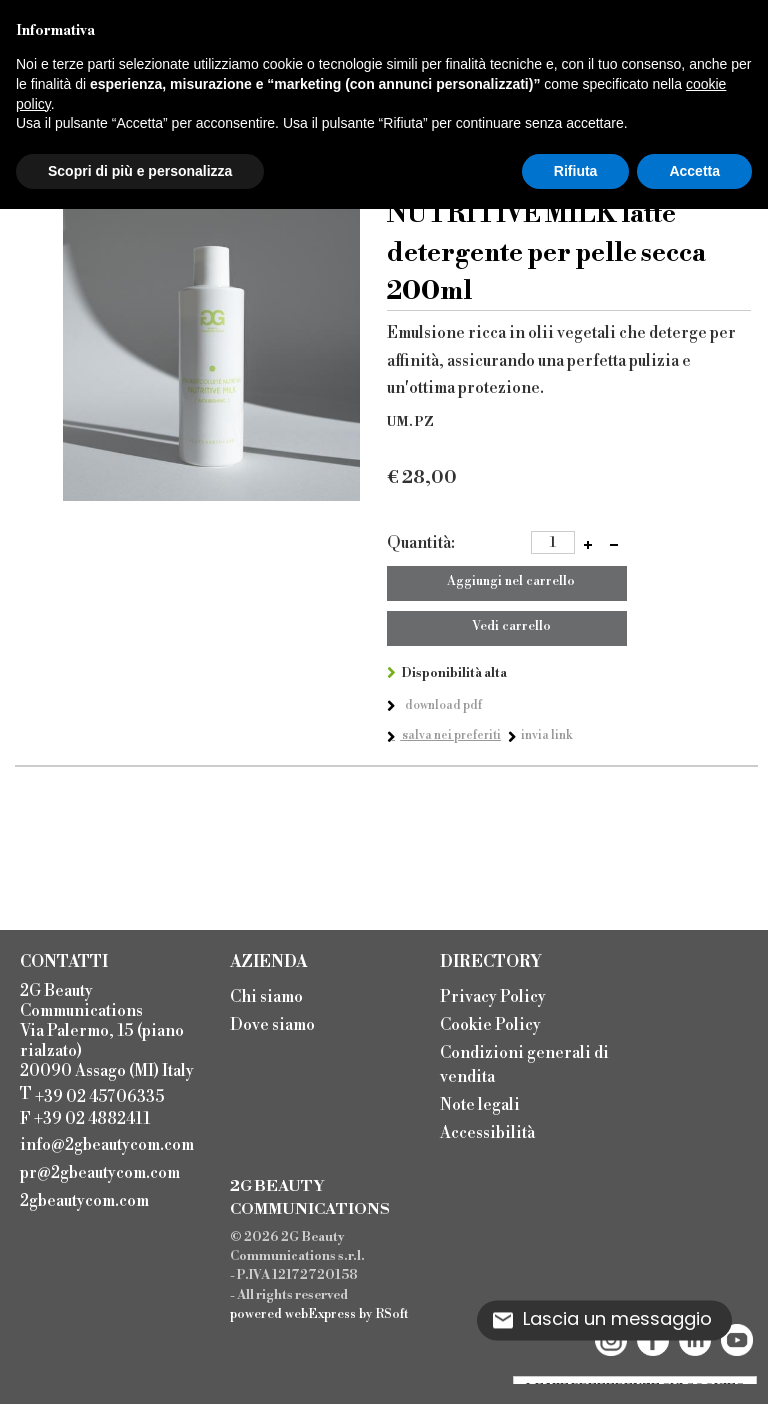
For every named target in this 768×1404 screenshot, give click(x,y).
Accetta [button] (694, 171)
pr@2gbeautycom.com (100, 1173)
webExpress (320, 1314)
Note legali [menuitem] (480, 1105)
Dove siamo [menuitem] (272, 1025)
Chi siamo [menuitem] (266, 997)
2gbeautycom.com (84, 1201)
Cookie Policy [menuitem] (490, 1025)
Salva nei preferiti (450, 735)
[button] (588, 543)
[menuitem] (113, 1143)
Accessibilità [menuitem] (487, 1133)
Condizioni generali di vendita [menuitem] (524, 1065)
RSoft (392, 1314)
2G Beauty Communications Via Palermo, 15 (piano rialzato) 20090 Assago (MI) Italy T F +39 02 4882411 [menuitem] (107, 1055)
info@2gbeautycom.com (107, 1145)
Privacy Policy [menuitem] (493, 997)
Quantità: (421, 543)
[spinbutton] (553, 542)
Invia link (546, 735)
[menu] (325, 1009)
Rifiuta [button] (576, 171)
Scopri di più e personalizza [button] (140, 171)
